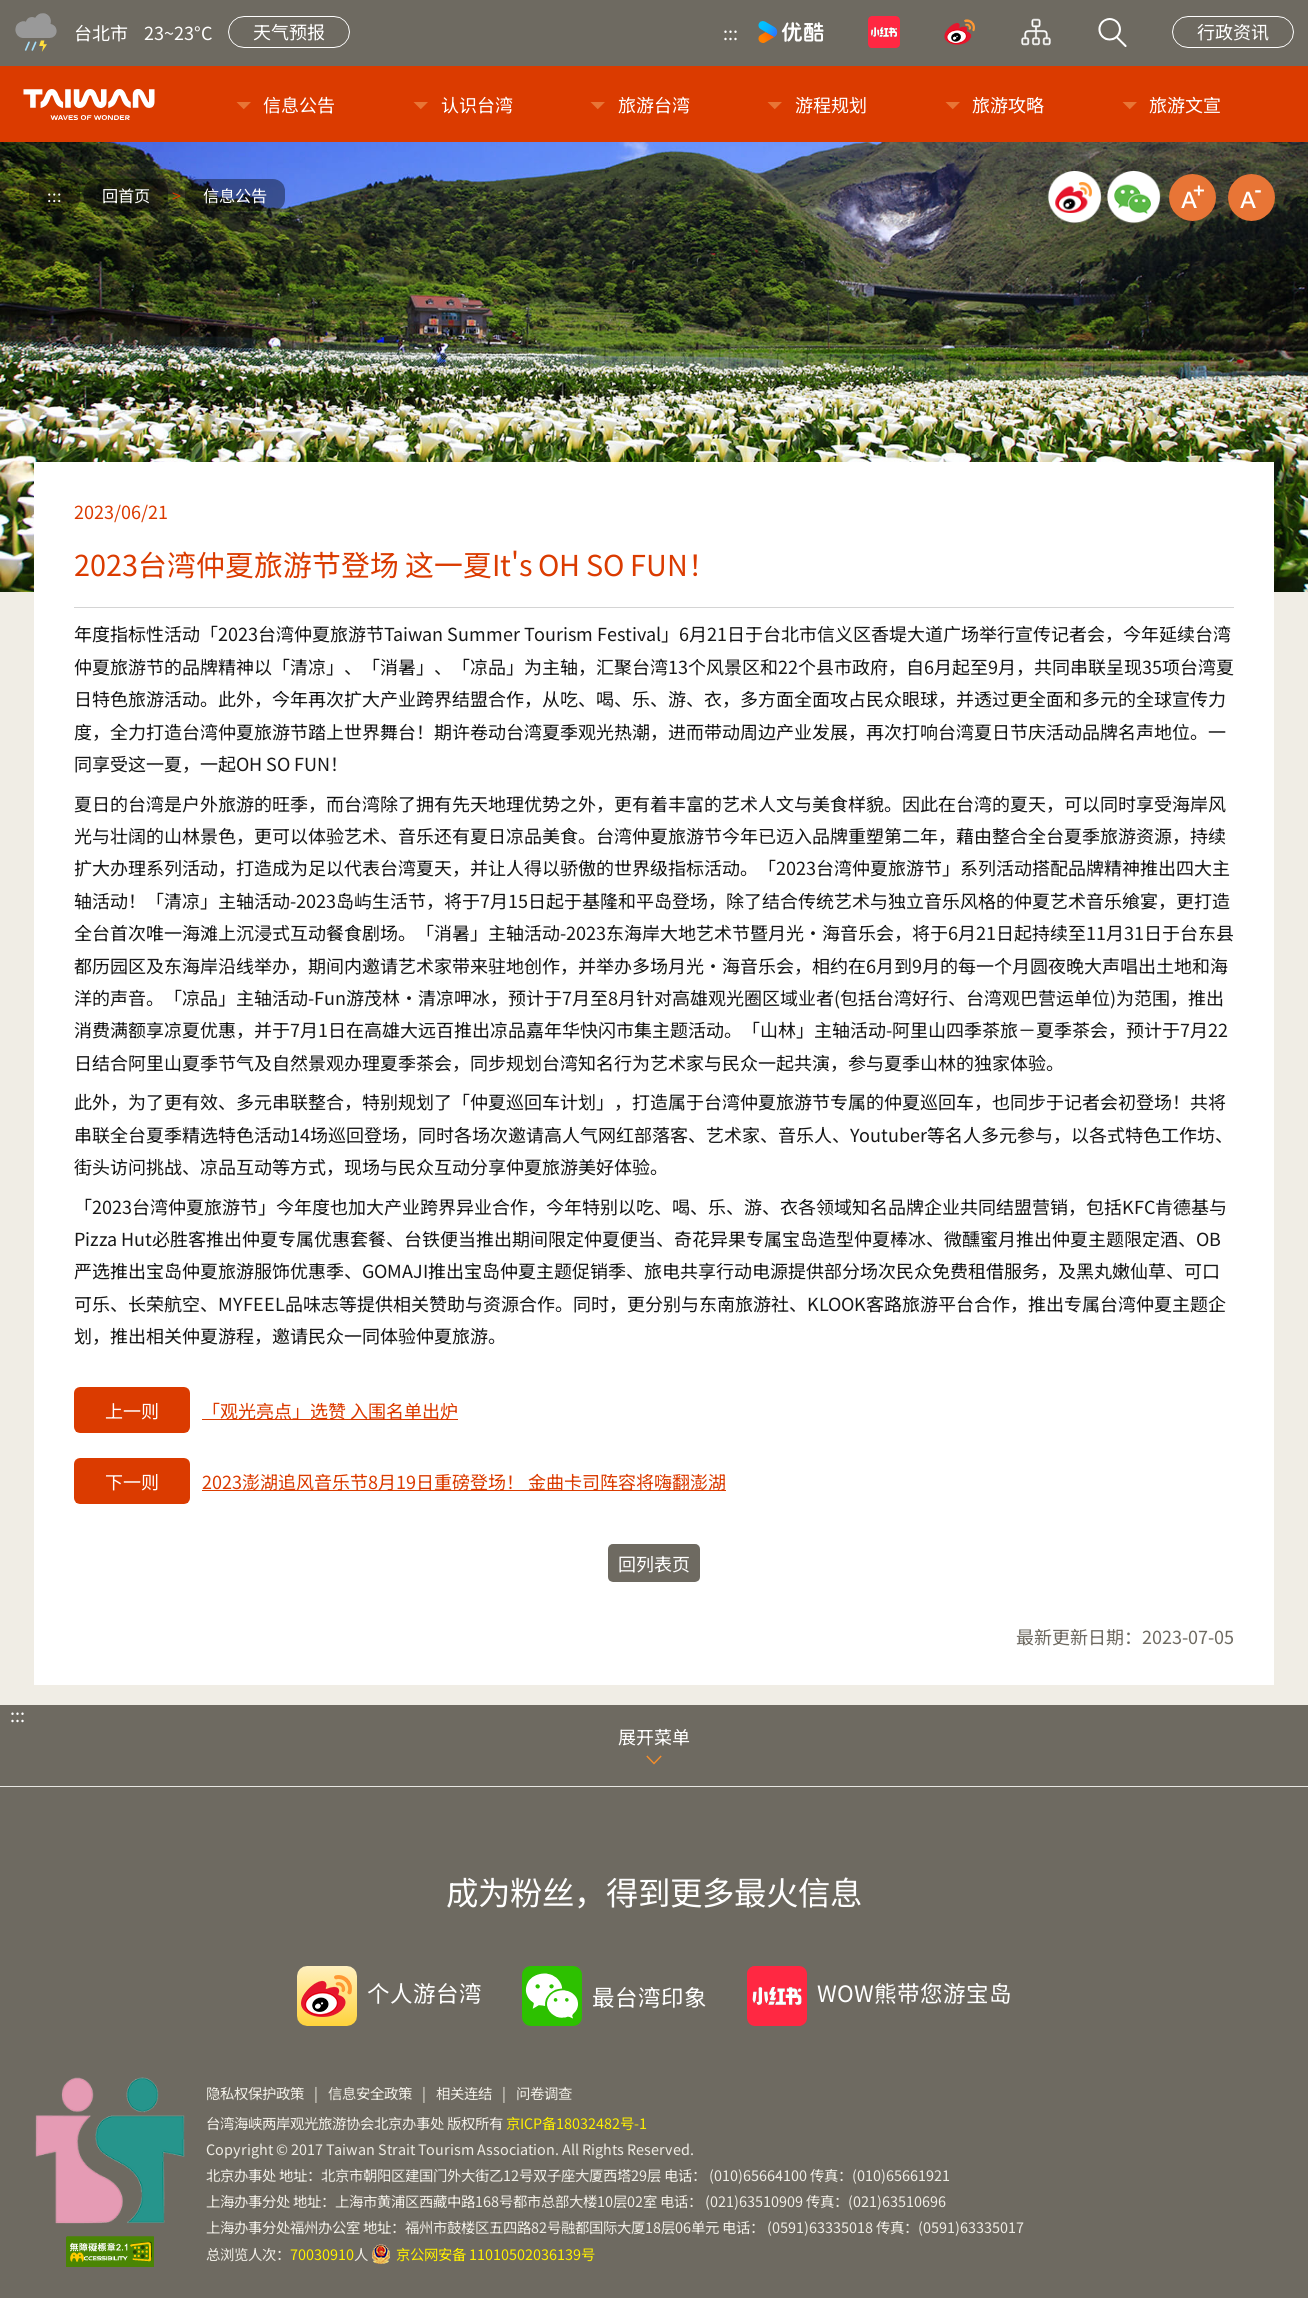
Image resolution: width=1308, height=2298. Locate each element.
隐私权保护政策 (255, 2092)
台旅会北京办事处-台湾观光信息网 (92, 104)
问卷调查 (544, 2092)
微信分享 (1133, 197)
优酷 (791, 32)
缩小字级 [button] (1251, 197)
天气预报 (289, 31)
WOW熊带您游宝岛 (914, 1992)
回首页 (126, 195)
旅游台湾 (654, 104)
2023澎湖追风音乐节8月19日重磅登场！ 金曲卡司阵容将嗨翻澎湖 (464, 1481)
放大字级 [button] (1192, 197)
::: (730, 32)
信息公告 (299, 104)
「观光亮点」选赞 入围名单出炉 (330, 1410)
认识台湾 (477, 104)
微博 (960, 32)
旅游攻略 (1008, 104)
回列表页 (654, 1563)
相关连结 (464, 2092)
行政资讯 (1233, 31)
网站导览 (1036, 32)
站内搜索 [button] (1112, 32)
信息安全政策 (370, 2092)
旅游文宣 (1185, 104)
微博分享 (1074, 197)
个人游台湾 (424, 1992)
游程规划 (831, 104)
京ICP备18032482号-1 (576, 2122)
